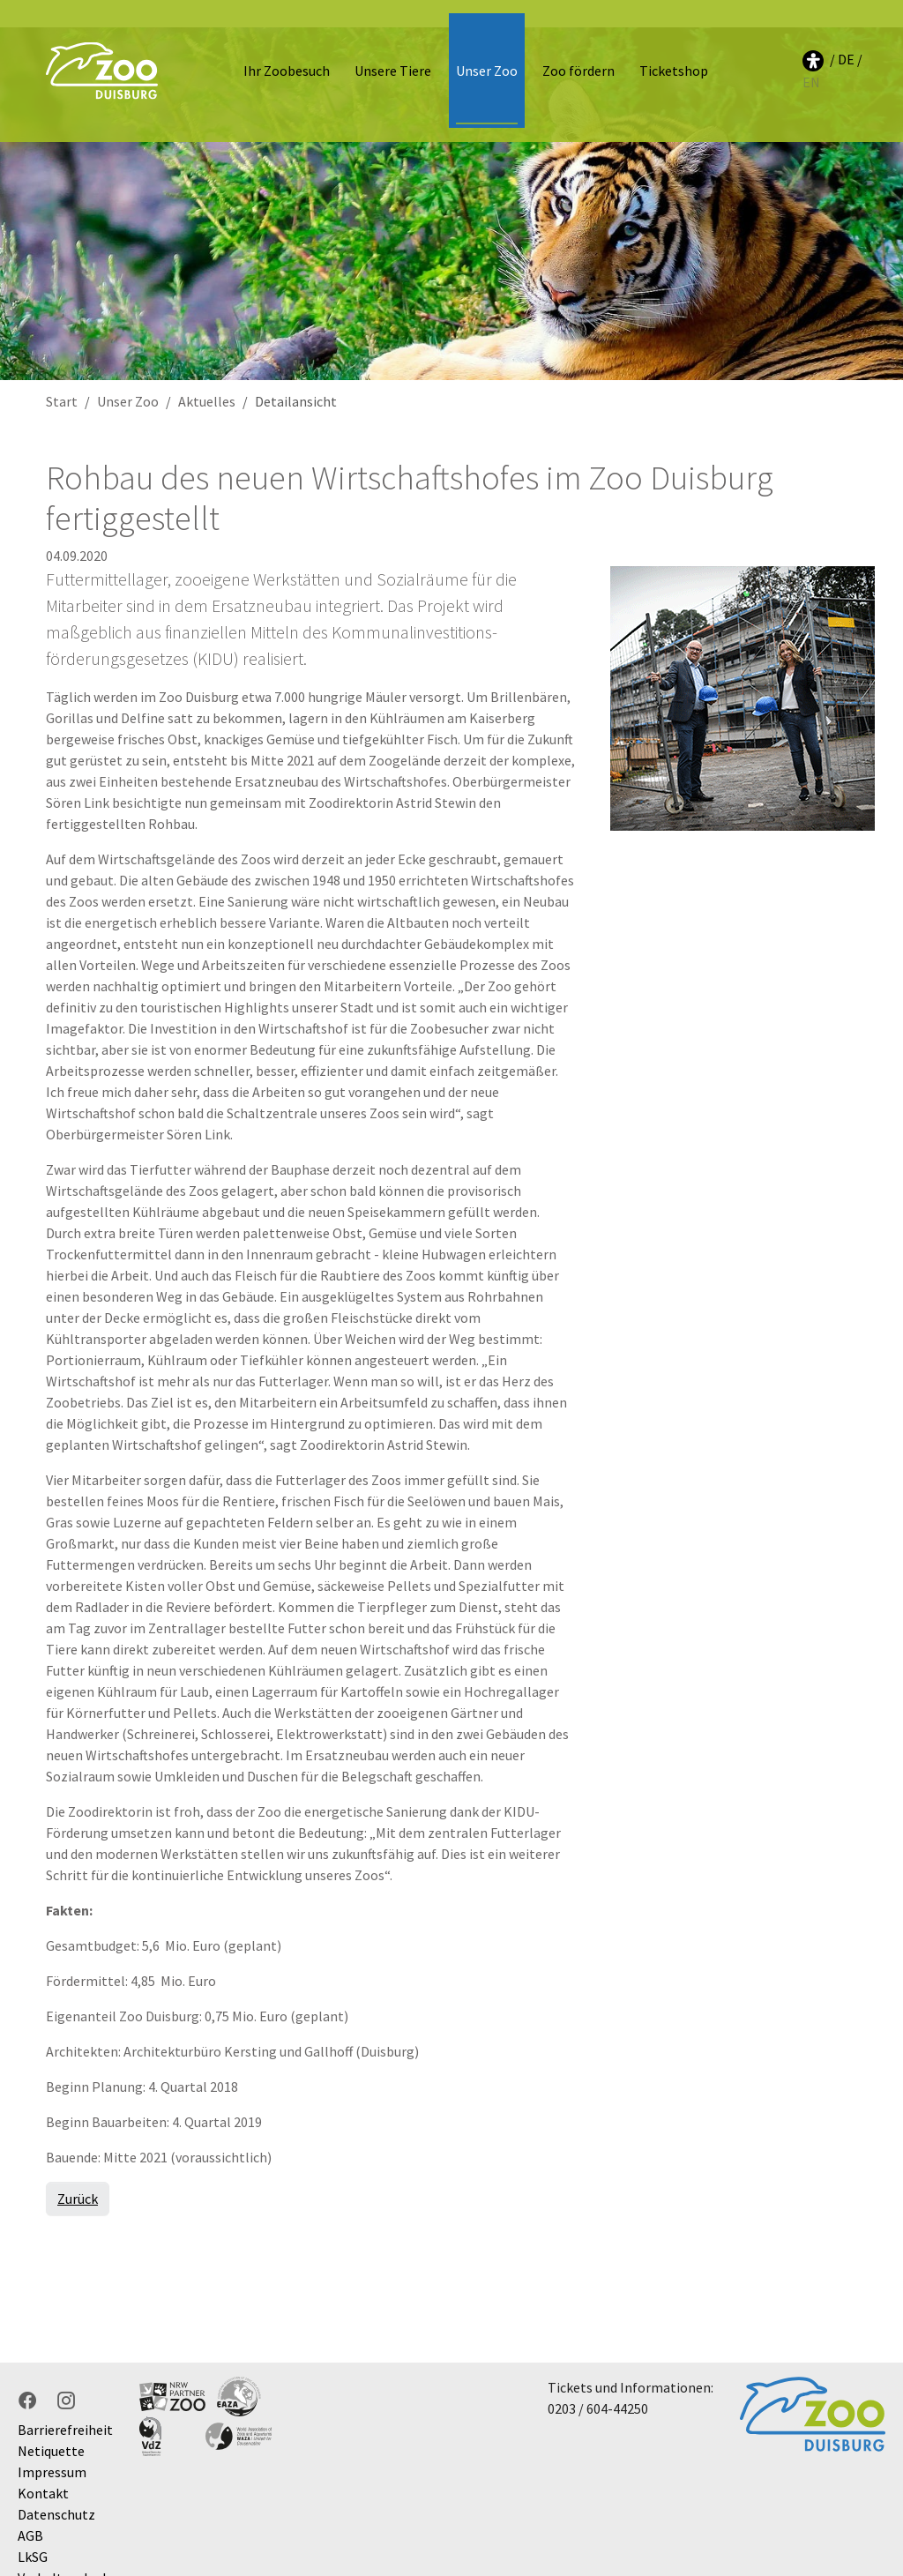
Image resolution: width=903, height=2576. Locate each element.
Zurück (77, 2171)
